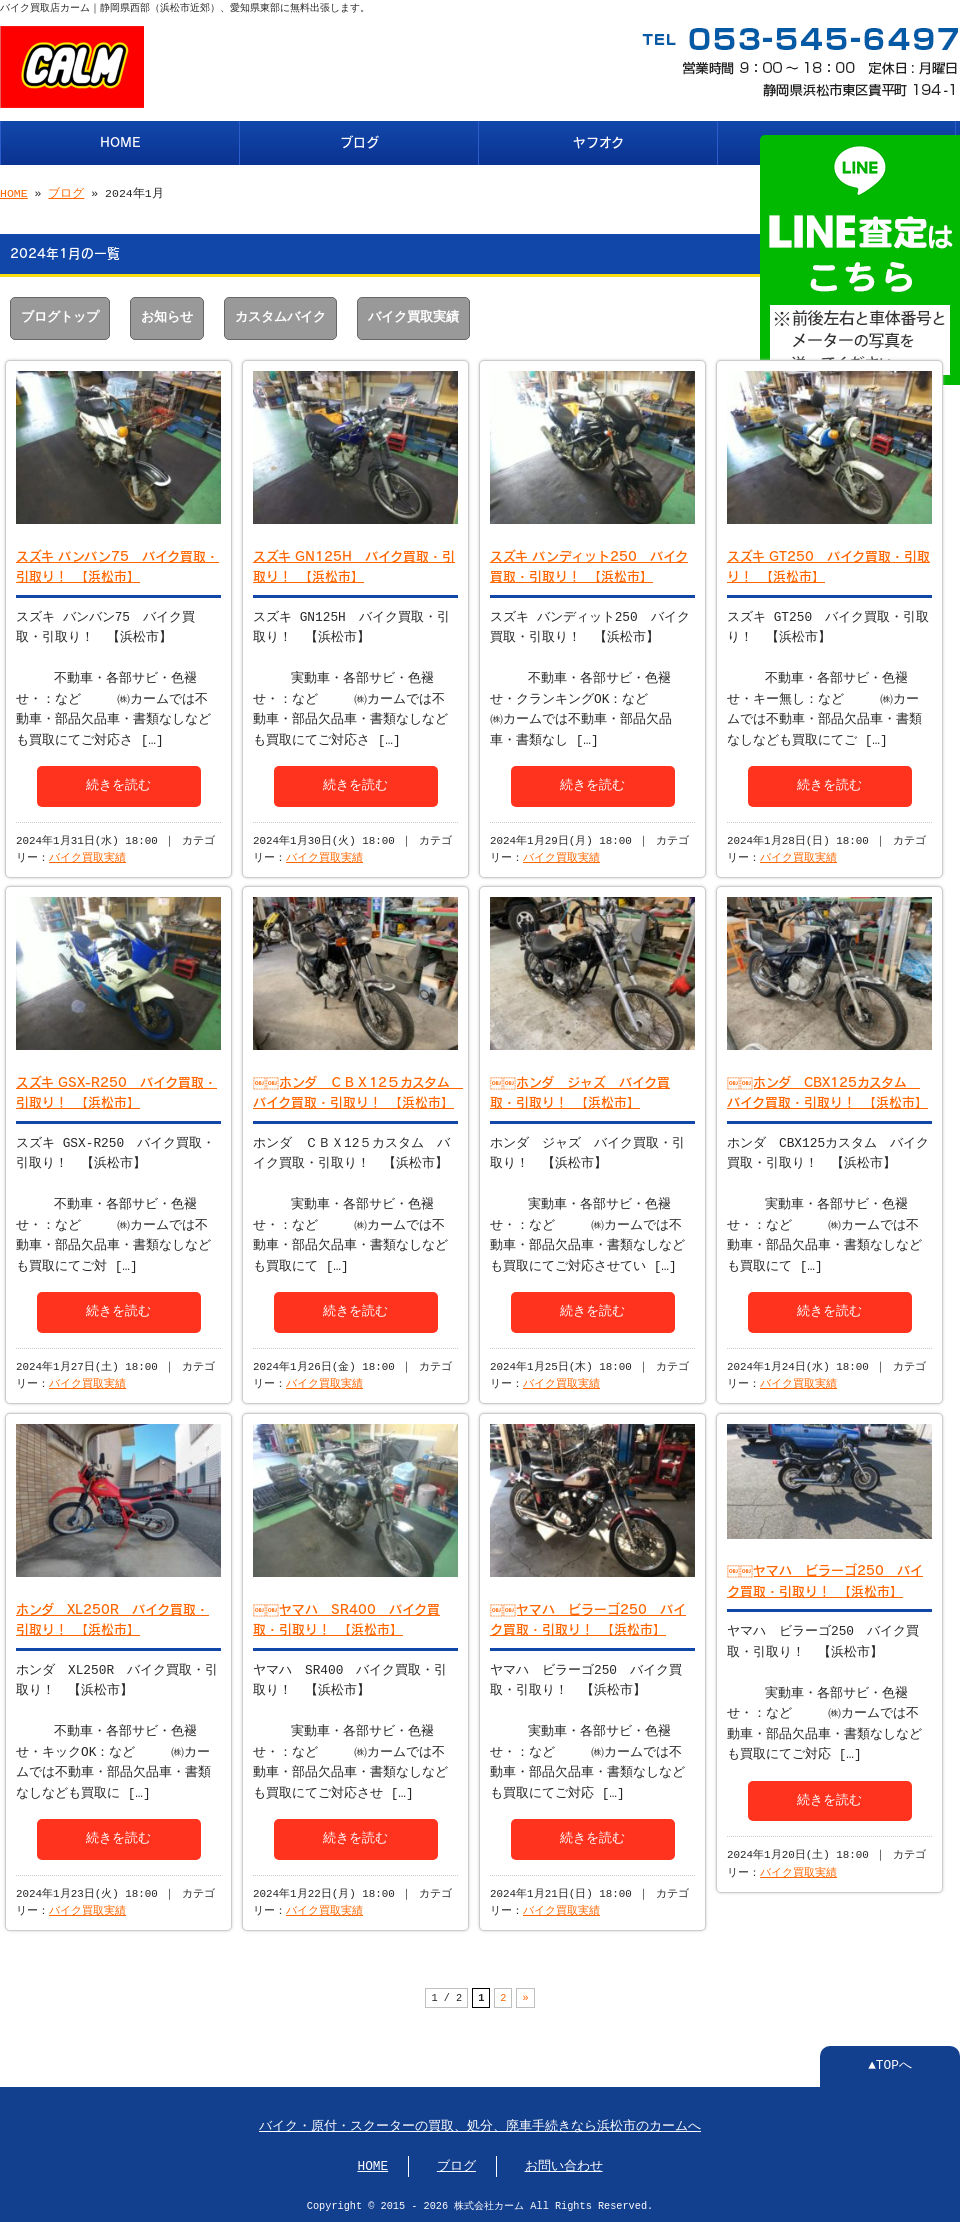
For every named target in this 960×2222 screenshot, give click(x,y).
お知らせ (167, 316)
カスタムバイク (280, 316)
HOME (120, 140)
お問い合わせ (564, 2165)
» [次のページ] (525, 1996)
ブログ (359, 140)
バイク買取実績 (413, 316)
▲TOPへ (890, 2064)
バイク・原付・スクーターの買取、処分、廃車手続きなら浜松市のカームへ (480, 2125)
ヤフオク (598, 140)
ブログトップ (60, 316)
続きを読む (118, 782)
